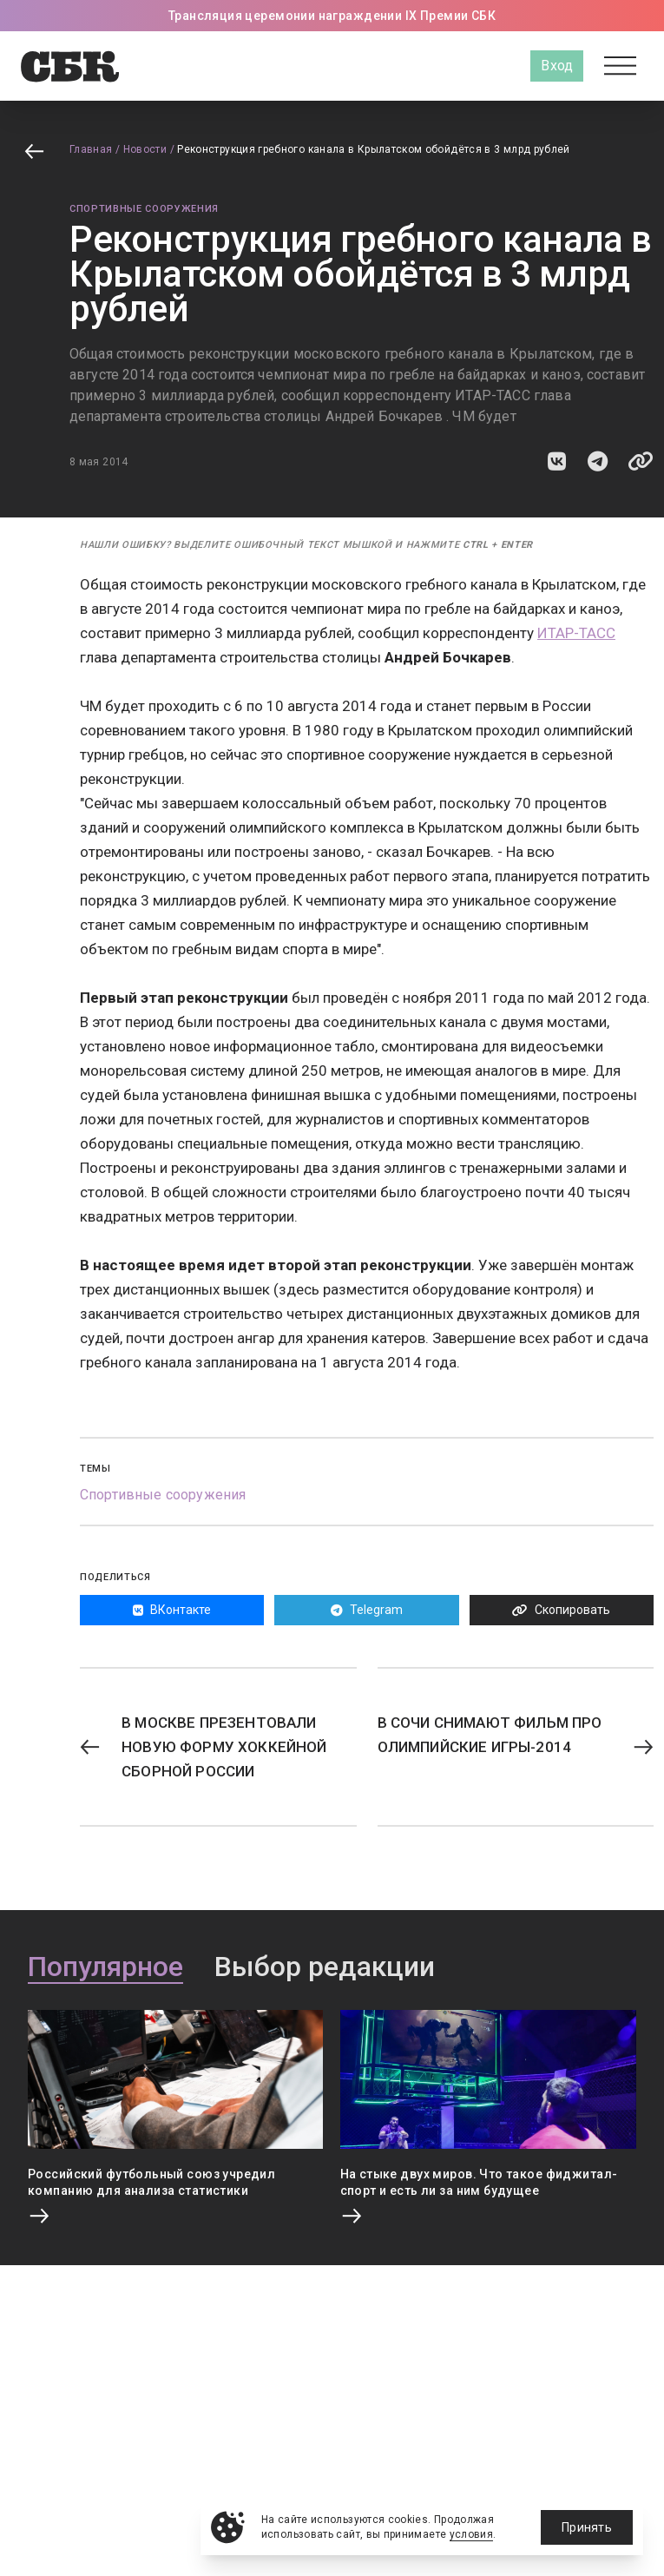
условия (472, 2534)
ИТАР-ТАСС (576, 633)
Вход (557, 65)
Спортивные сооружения (144, 208)
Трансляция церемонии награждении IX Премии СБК (332, 16)
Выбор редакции (324, 1967)
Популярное (105, 1967)
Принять (587, 2527)
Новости (145, 149)
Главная (91, 149)
